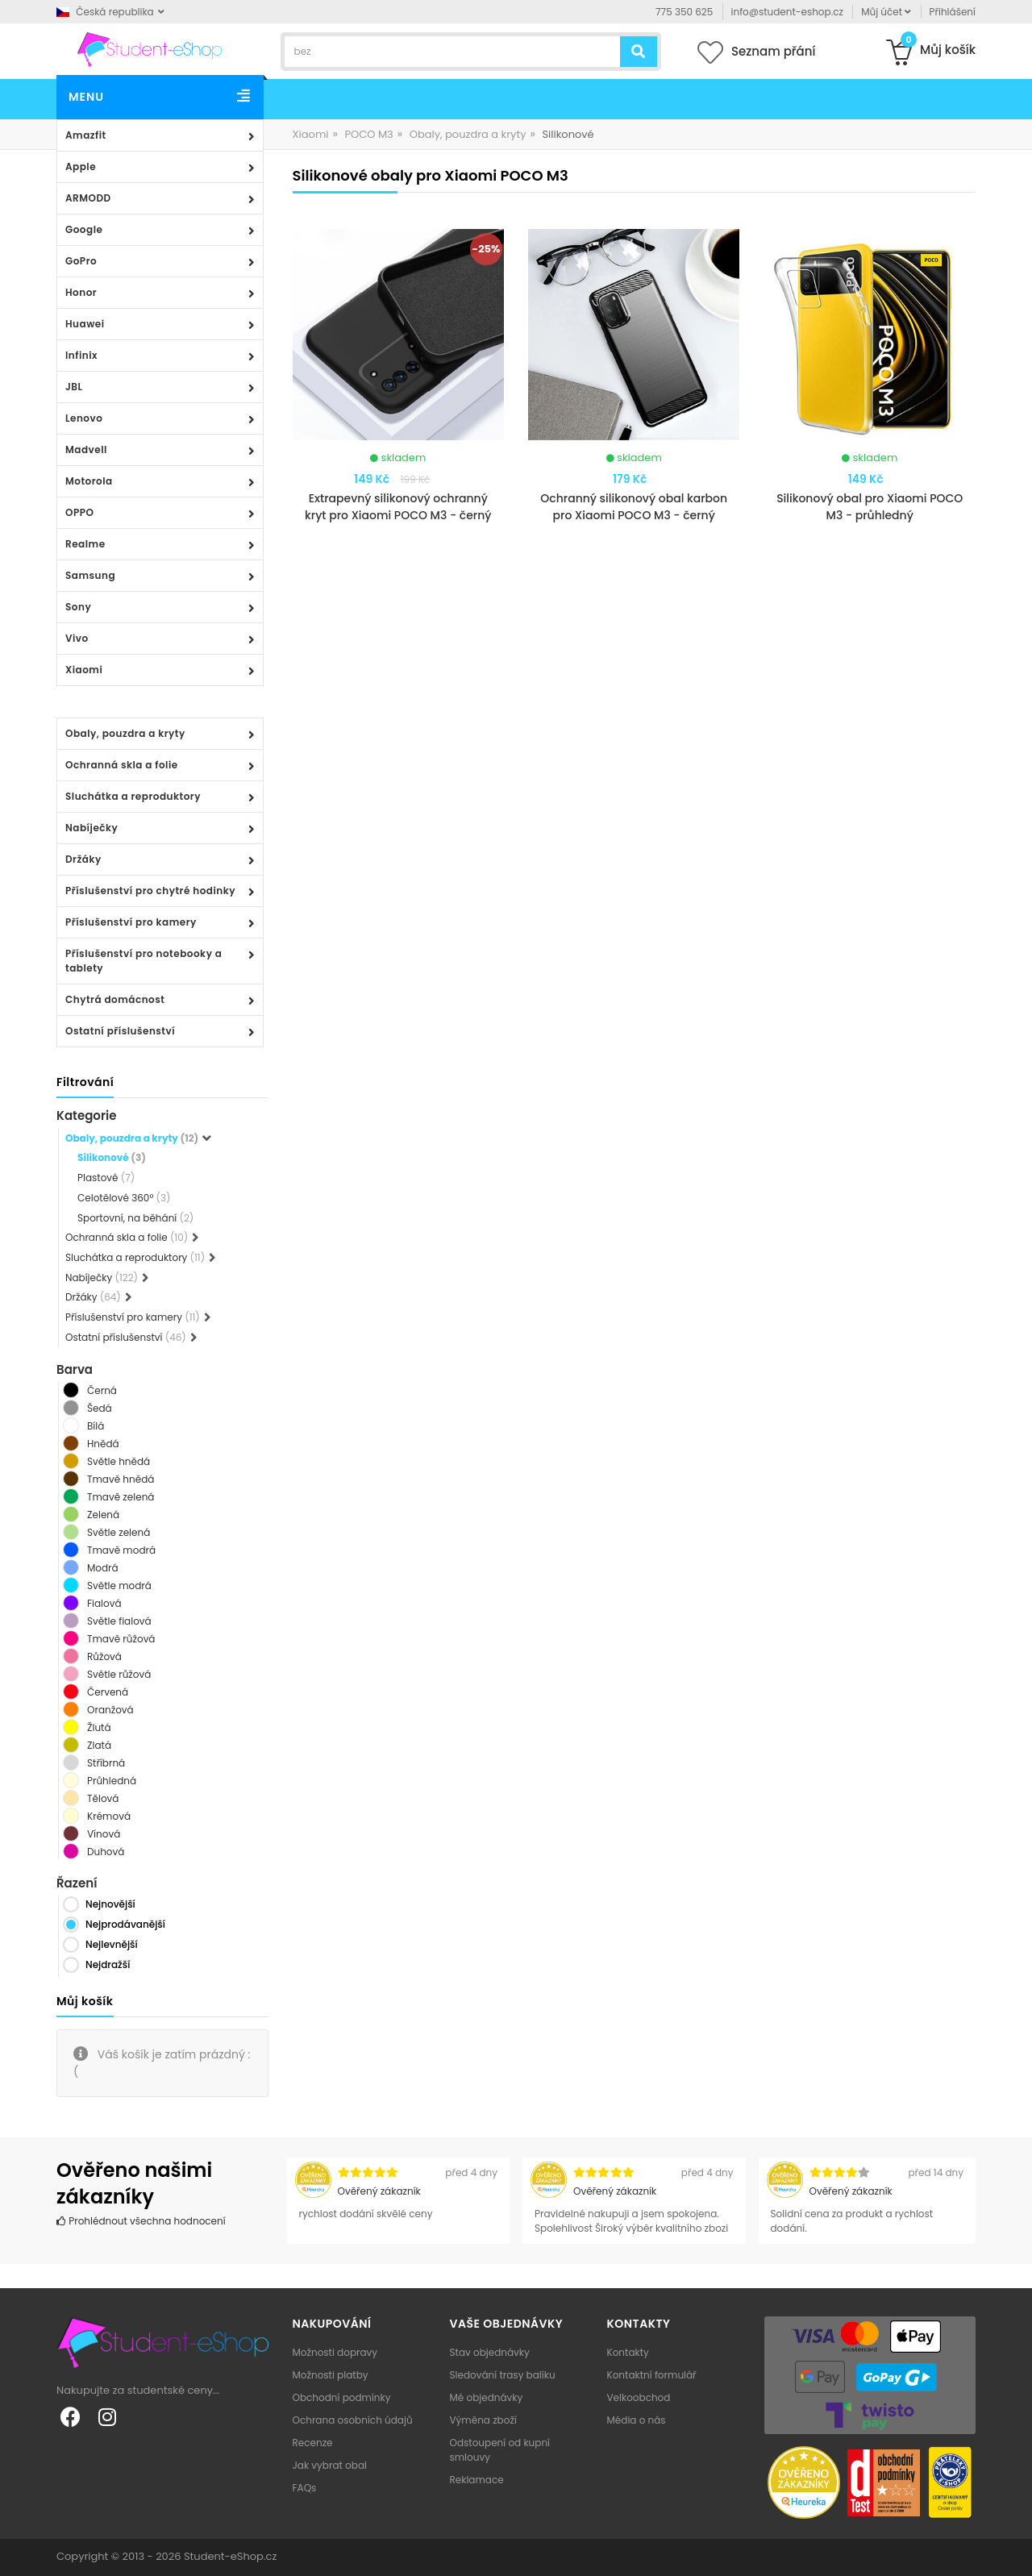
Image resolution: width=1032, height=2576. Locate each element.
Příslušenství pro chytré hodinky (150, 890)
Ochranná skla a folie (121, 765)
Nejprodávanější (125, 1924)
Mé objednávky (486, 2397)
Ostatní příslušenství (120, 1031)
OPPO (79, 512)
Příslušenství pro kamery (131, 922)
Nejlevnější (111, 1944)
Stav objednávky (490, 2352)
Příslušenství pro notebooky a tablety (143, 961)
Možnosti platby (330, 2375)
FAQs (305, 2488)
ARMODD (88, 198)
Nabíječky (91, 827)
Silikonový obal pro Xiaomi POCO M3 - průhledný (869, 506)
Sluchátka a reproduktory (133, 796)
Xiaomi (83, 669)
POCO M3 (368, 134)
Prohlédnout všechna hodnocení (141, 2221)
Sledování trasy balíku (503, 2375)
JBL (74, 386)
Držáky (83, 859)
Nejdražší (107, 1964)
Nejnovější (110, 1904)
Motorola (89, 481)
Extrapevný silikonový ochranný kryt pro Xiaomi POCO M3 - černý (398, 506)
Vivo (77, 638)
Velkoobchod (639, 2397)
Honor (81, 292)
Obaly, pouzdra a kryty (125, 733)
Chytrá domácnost (114, 999)
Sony (78, 607)
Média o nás (636, 2420)
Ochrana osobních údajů (353, 2420)
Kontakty (628, 2352)
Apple (80, 166)
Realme (85, 544)
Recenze (313, 2442)
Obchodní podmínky (342, 2397)
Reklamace (477, 2480)
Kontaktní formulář (652, 2375)
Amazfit (85, 135)
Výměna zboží (483, 2420)
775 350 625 (684, 12)
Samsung (90, 575)
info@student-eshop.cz (787, 12)
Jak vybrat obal (330, 2465)
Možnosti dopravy (335, 2352)
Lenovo (83, 418)
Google (83, 229)
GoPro (81, 261)
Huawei (85, 324)
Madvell (86, 449)
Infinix (81, 355)
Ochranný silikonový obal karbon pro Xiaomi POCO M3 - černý (633, 506)
